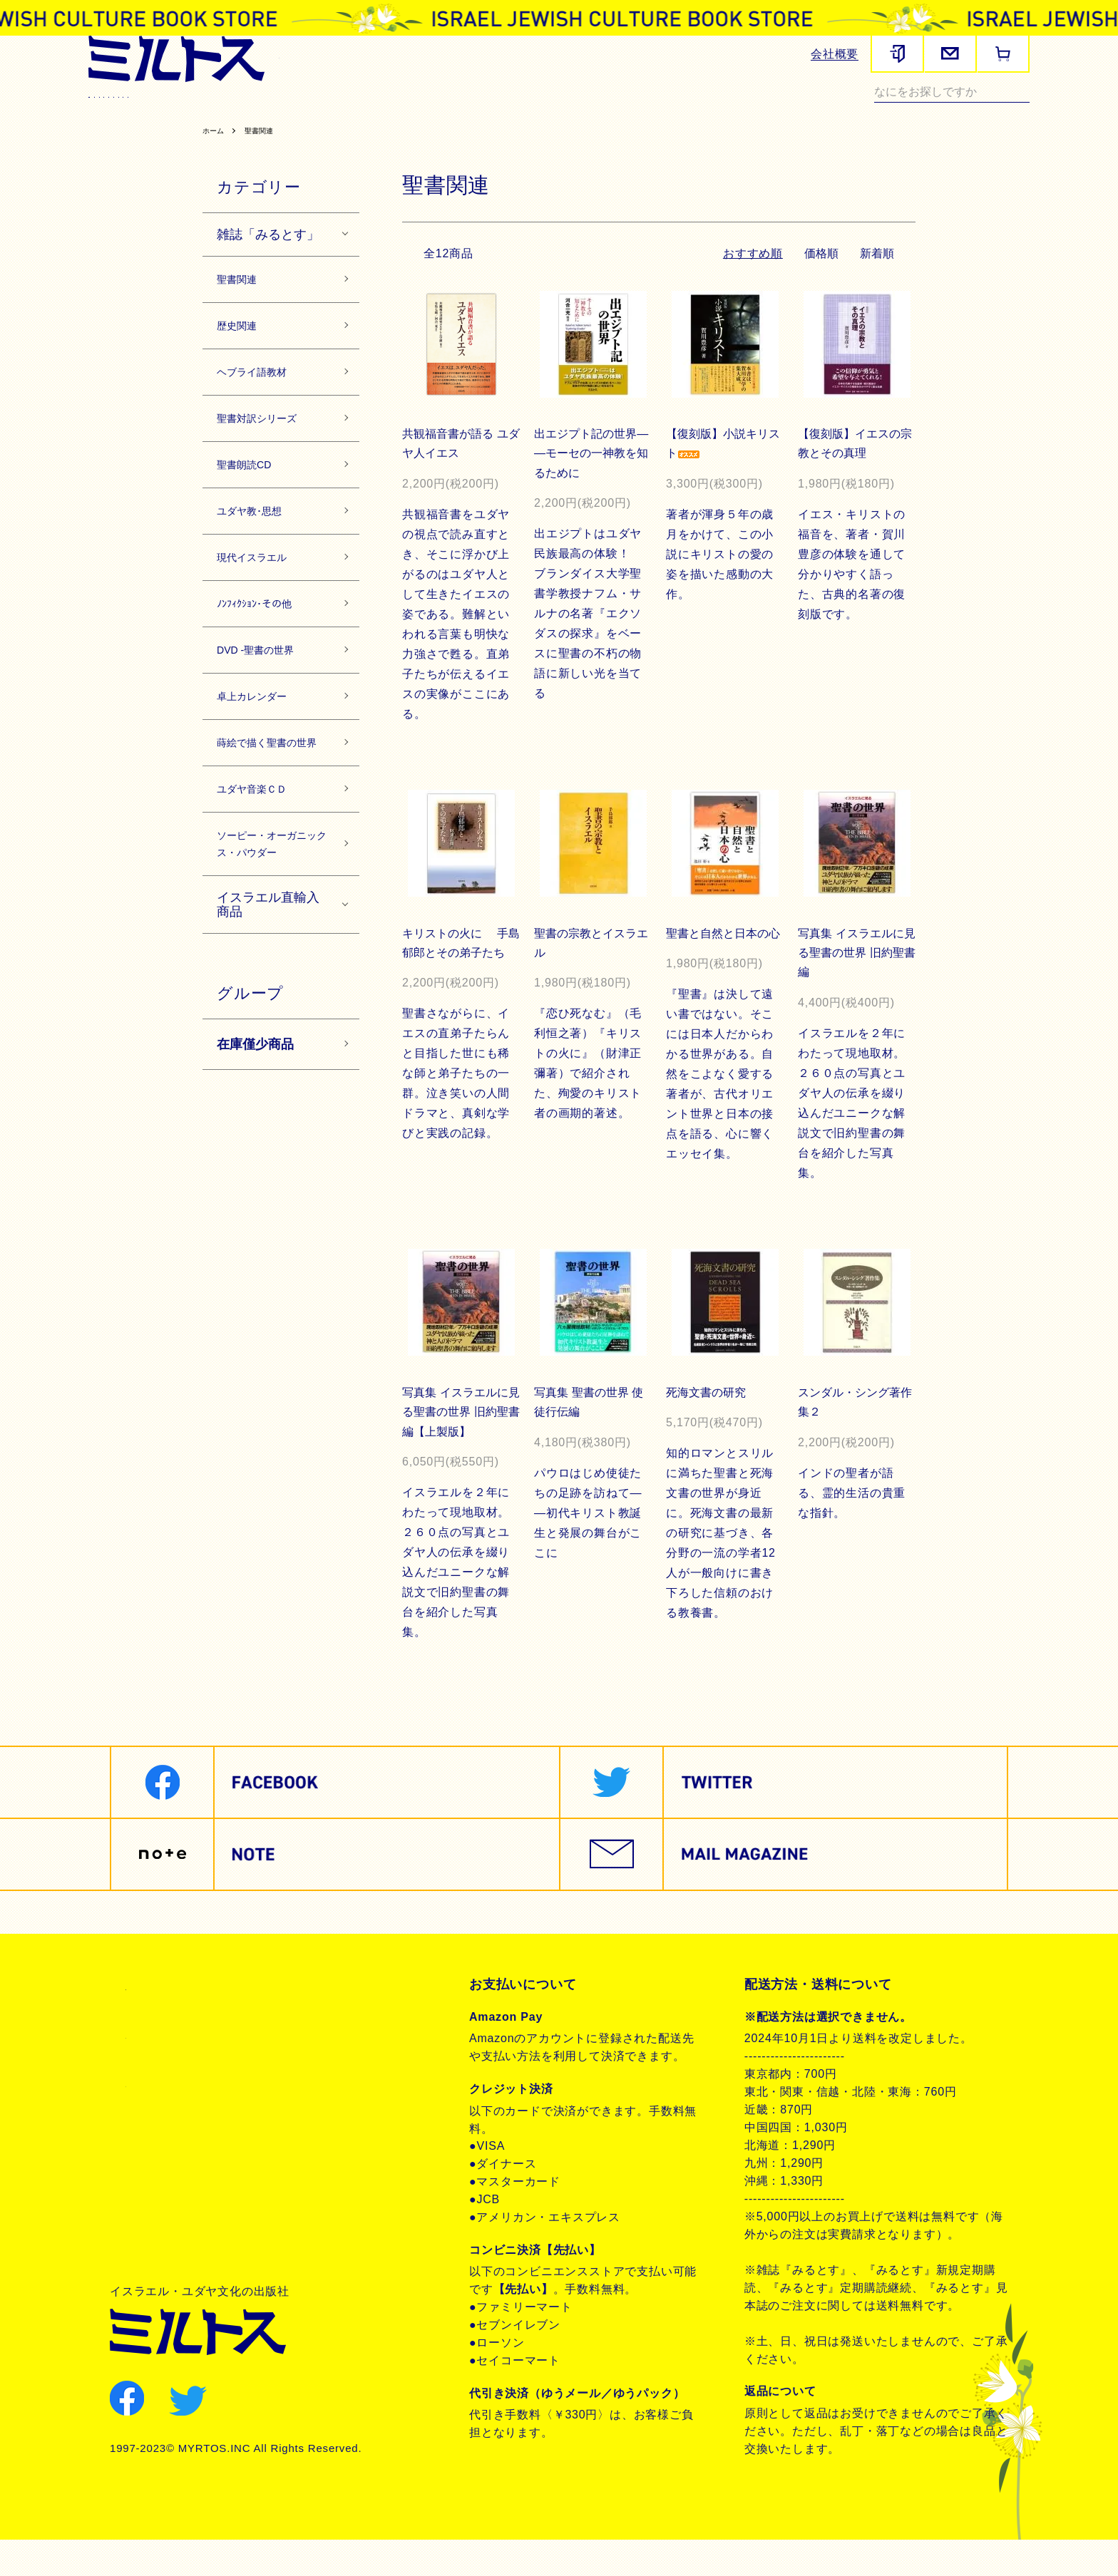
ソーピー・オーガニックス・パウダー (270, 979)
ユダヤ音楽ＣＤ (264, 905)
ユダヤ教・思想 (615, 111)
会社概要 (834, 54)
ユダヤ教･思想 (260, 572)
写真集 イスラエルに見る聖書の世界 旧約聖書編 (853, 987)
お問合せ (151, 2119)
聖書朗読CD (530, 111)
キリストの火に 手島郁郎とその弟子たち (457, 987)
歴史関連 (262, 111)
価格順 (818, 286)
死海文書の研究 (708, 1427)
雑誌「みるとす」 (268, 267)
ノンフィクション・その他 (160, 129)
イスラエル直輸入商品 (268, 1057)
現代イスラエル (709, 111)
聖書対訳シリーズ (439, 111)
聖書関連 (201, 111)
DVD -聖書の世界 (269, 728)
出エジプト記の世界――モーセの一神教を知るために (588, 486)
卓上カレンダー (264, 779)
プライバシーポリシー (189, 2071)
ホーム (216, 163)
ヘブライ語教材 (340, 111)
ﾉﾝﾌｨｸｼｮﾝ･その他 (268, 676)
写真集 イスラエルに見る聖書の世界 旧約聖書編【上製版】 (457, 1447)
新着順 (876, 286)
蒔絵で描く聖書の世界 (270, 842)
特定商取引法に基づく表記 (202, 2022)
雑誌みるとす (128, 111)
